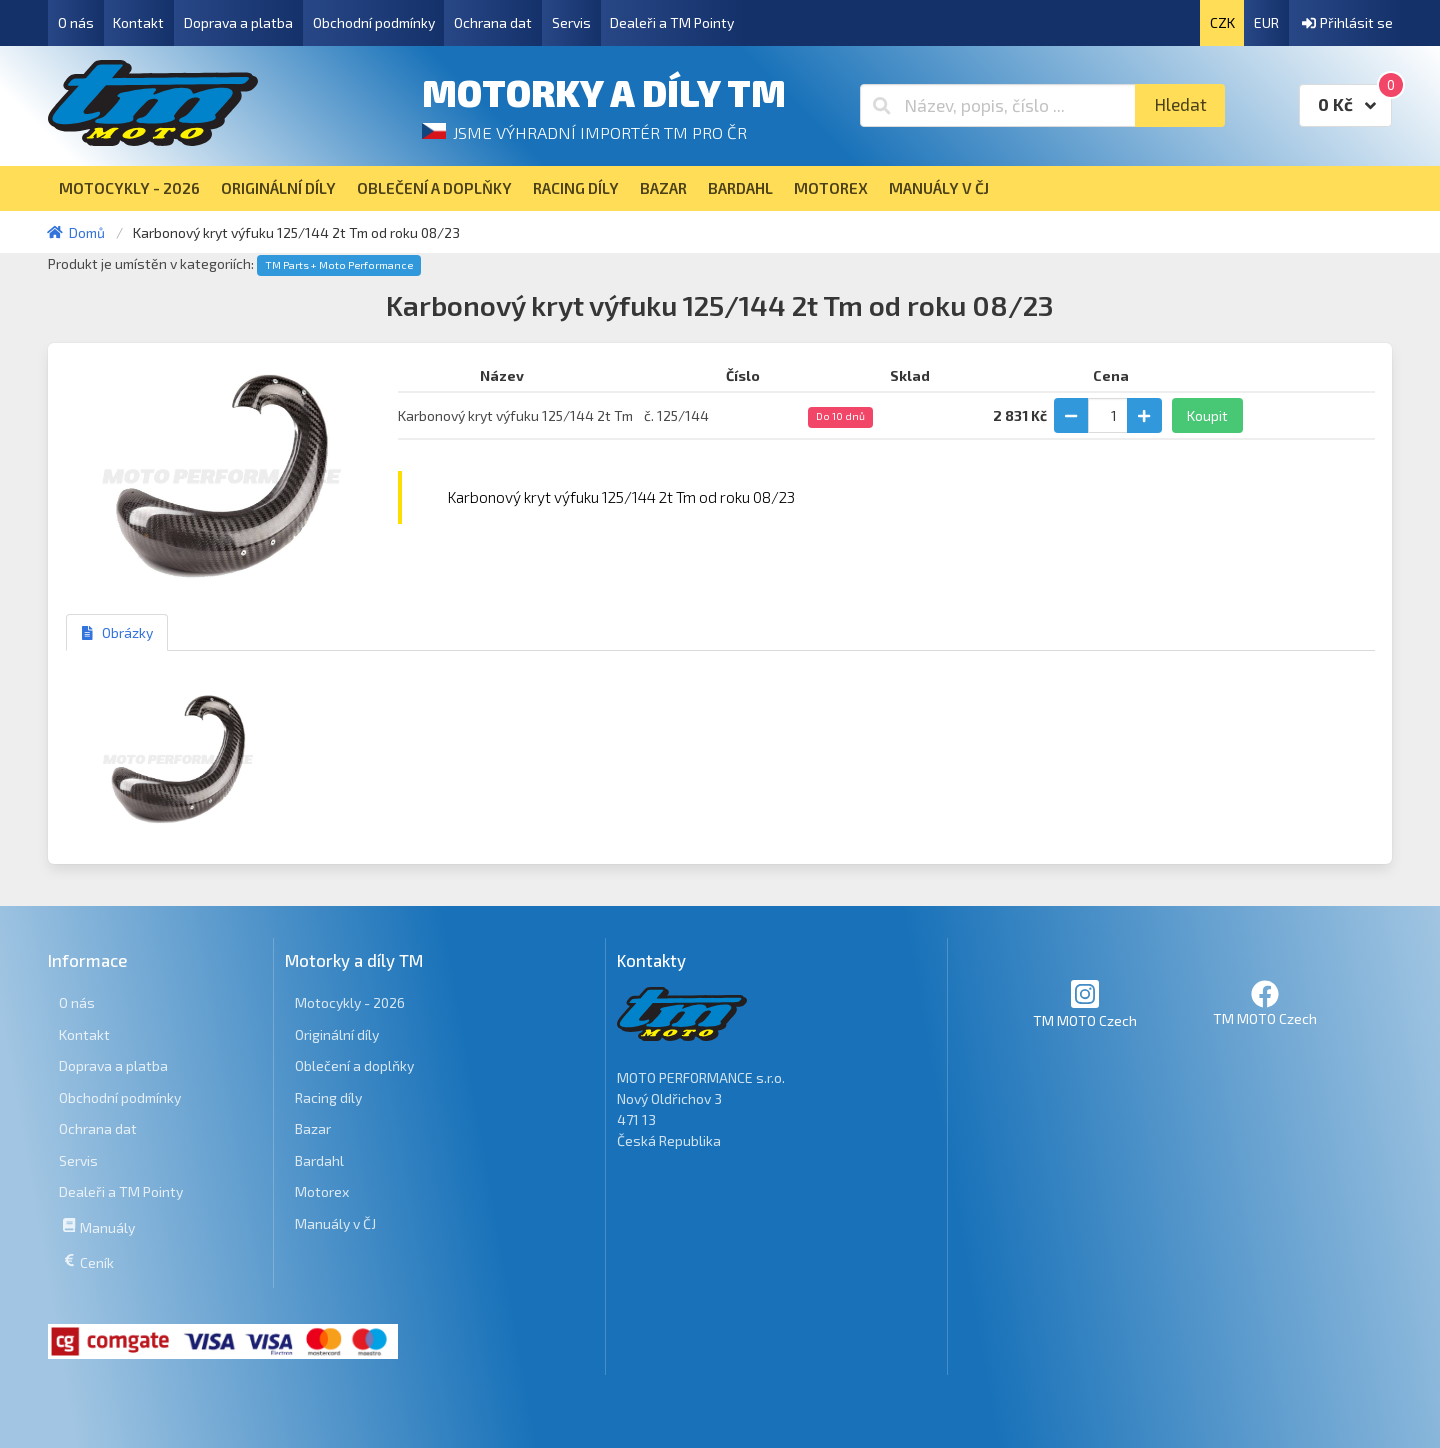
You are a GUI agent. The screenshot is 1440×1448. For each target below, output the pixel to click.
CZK (1222, 22)
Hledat (1180, 104)
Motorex (322, 1191)
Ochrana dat (493, 22)
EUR (1266, 22)
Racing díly (328, 1097)
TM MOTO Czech (1085, 1003)
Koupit (1207, 415)
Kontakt (138, 22)
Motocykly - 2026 (350, 1002)
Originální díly (337, 1034)
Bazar (313, 1128)
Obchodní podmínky (374, 22)
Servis (571, 22)
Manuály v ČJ (335, 1223)
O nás (76, 22)
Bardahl (319, 1160)
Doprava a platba (238, 22)
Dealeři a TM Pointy (672, 22)
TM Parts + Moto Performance (339, 265)
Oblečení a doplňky (354, 1065)
